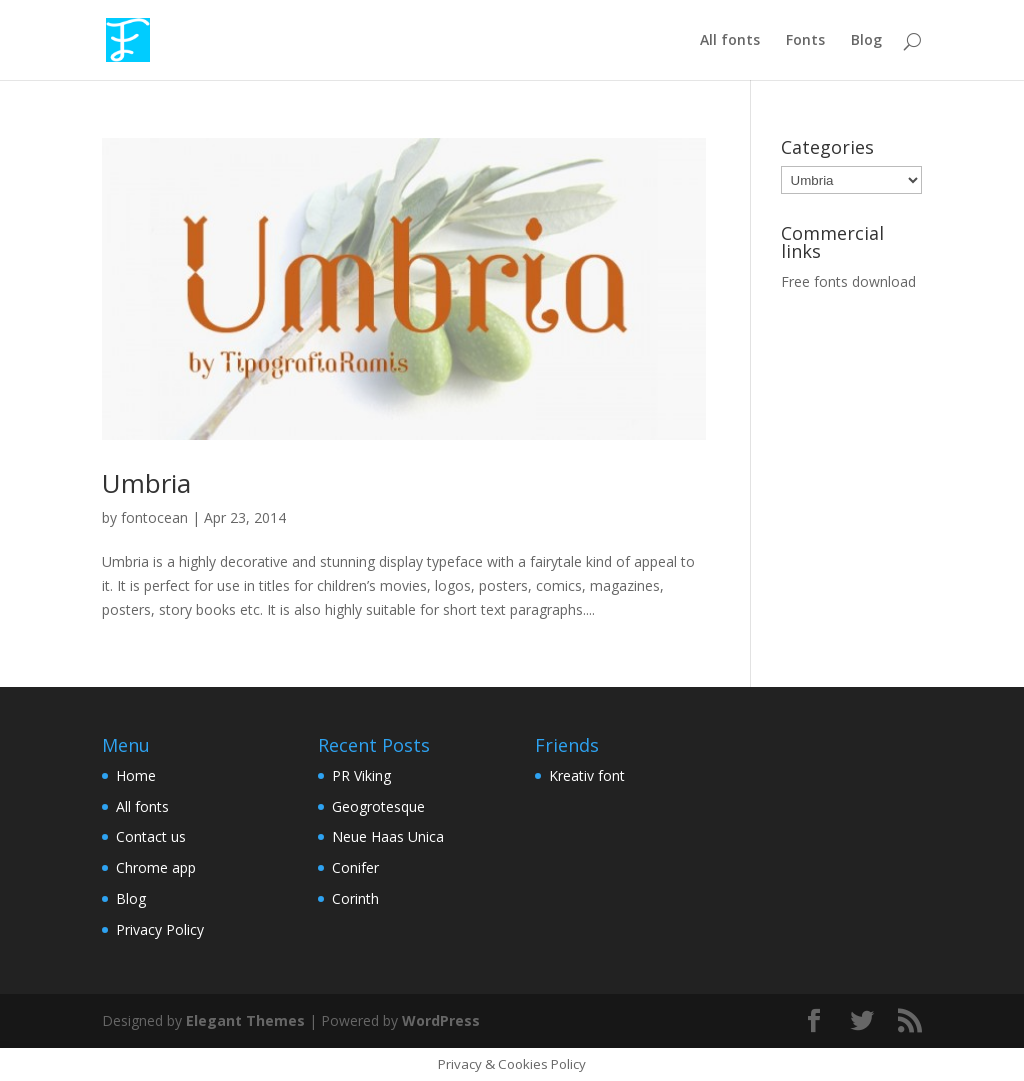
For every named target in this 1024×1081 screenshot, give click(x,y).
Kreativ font (587, 775)
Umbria (146, 483)
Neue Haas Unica (388, 836)
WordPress (441, 1020)
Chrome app (156, 867)
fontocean (154, 517)
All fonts (730, 41)
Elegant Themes (245, 1020)
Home (136, 775)
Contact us (151, 836)
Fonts (805, 41)
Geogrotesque (378, 806)
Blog (866, 41)
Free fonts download (848, 281)
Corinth (355, 898)
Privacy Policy (160, 929)
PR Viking (361, 775)
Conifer (355, 867)
